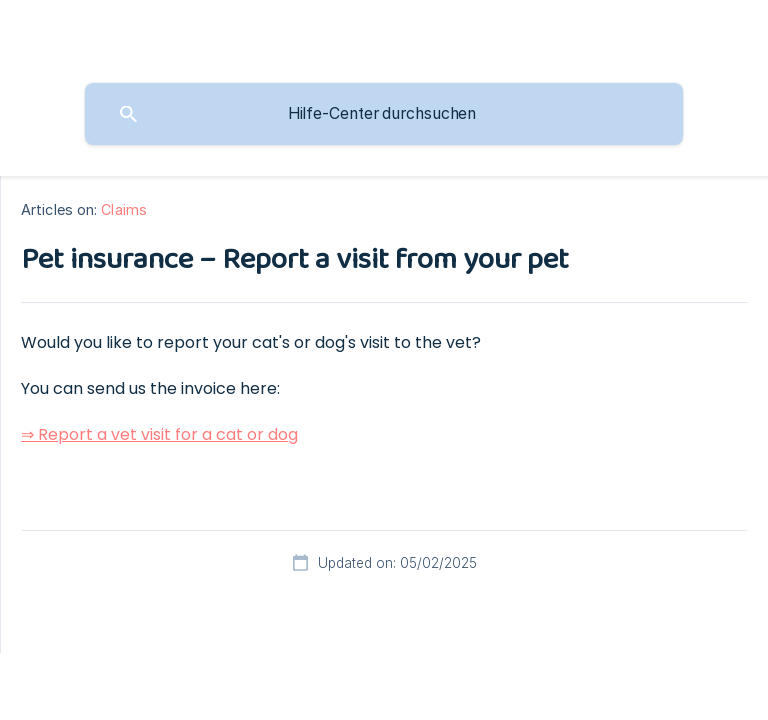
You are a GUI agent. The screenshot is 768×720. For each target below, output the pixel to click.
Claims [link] (124, 209)
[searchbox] (384, 114)
